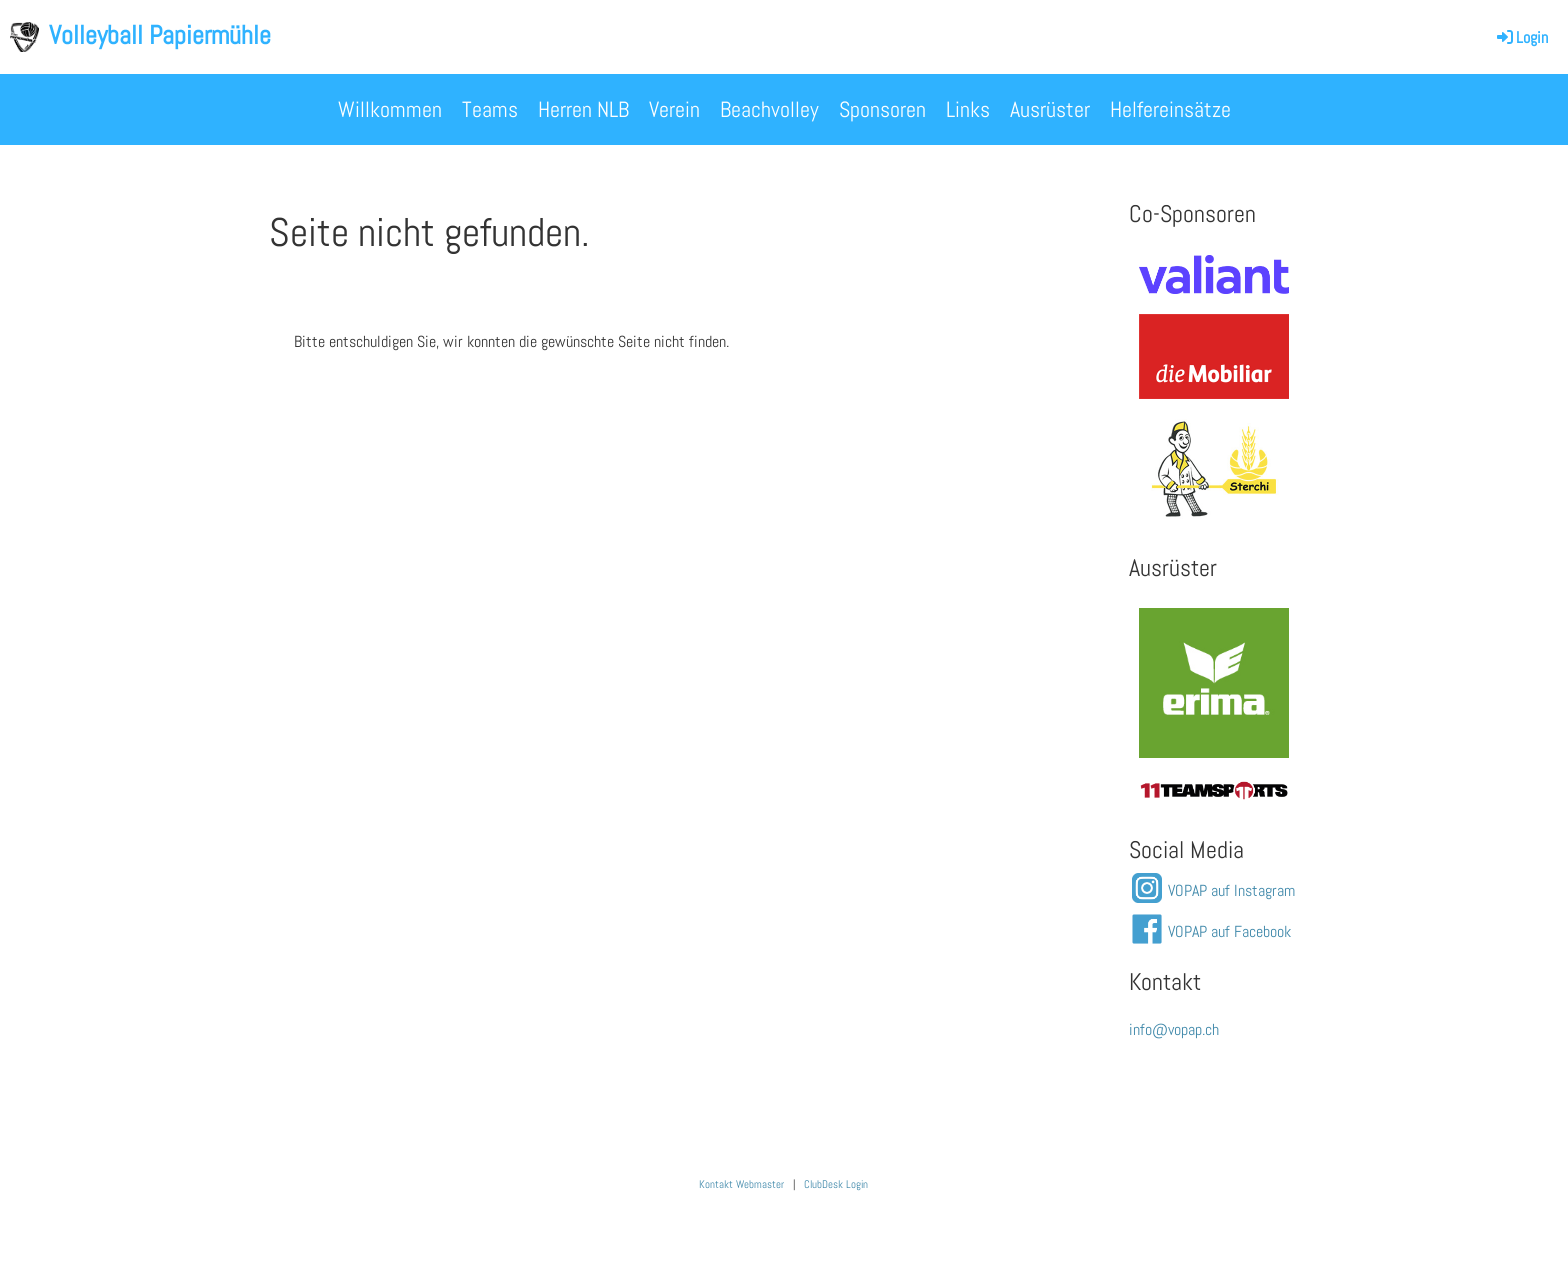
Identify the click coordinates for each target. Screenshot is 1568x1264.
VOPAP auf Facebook (1229, 931)
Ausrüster (1050, 109)
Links (968, 109)
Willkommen (390, 109)
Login (1521, 37)
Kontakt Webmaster (741, 1184)
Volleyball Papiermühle (160, 35)
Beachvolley (769, 109)
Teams (490, 109)
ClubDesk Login (836, 1184)
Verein (674, 109)
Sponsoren (882, 109)
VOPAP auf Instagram (1231, 890)
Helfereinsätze (1170, 109)
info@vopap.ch (1174, 1029)
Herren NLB (583, 109)
